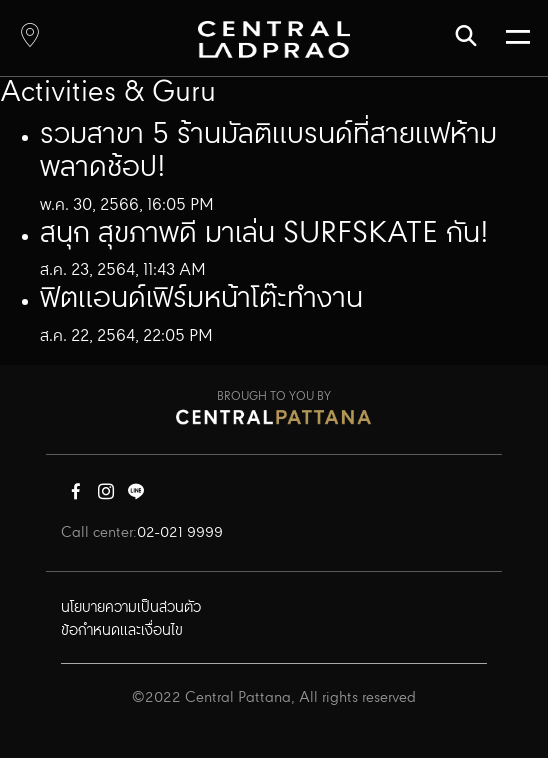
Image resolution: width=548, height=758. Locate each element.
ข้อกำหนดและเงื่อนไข (122, 631)
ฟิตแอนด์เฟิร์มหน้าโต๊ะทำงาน (201, 299)
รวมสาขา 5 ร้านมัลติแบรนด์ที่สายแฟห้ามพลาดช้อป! (268, 152)
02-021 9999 (180, 533)
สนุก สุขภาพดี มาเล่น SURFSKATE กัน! (264, 234)
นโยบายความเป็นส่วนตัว (131, 608)
